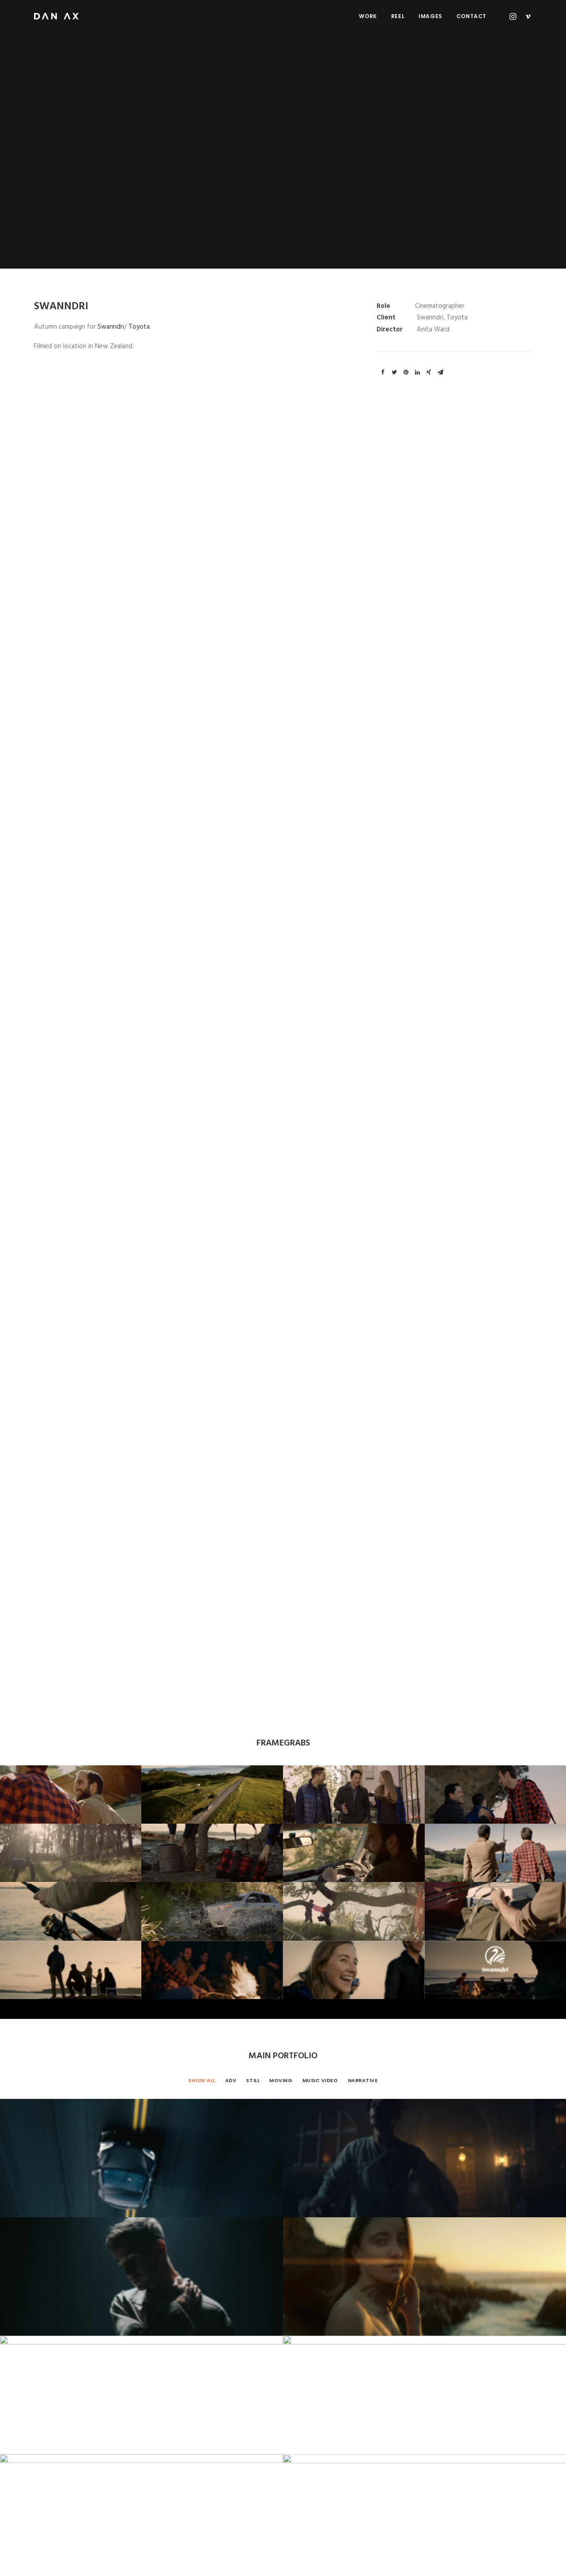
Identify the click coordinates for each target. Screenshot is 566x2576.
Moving (280, 1222)
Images (430, 16)
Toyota (139, 327)
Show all (201, 1222)
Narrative (363, 1222)
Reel (397, 16)
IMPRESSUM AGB (145, 2558)
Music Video (320, 1222)
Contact (472, 16)
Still (253, 1222)
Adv (231, 1222)
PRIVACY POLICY (195, 2558)
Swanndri (111, 327)
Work (368, 16)
